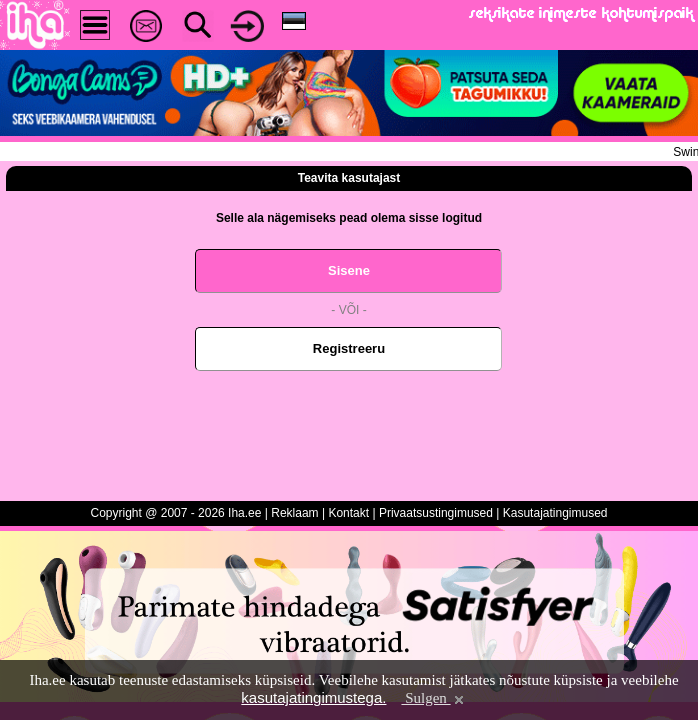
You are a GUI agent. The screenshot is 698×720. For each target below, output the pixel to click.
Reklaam (294, 513)
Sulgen (433, 698)
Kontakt (348, 513)
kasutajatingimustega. (313, 697)
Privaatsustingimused (436, 513)
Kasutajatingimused (555, 513)
